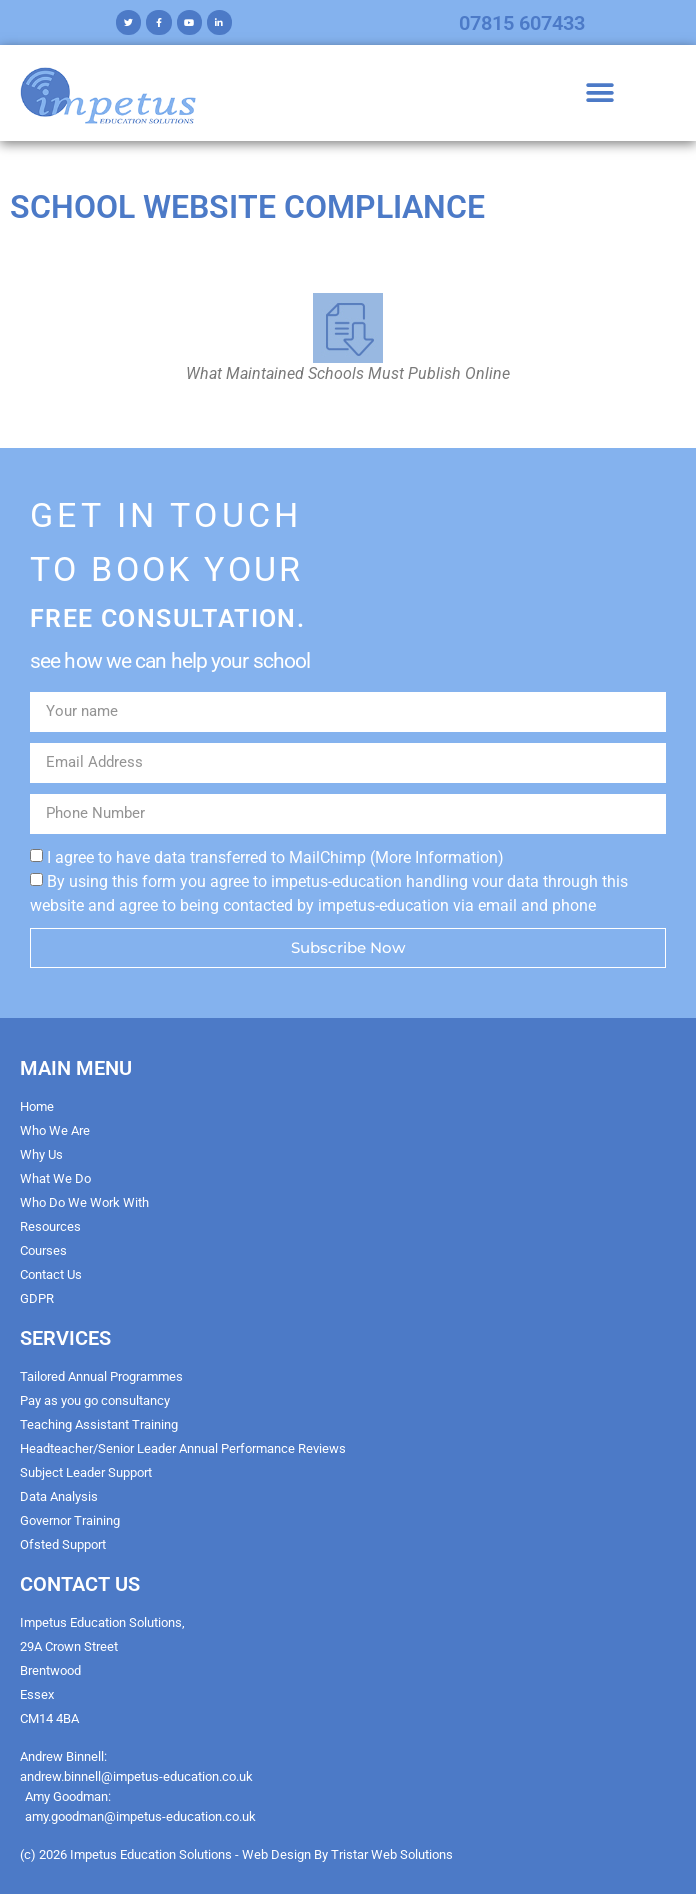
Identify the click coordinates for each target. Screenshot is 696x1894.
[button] (600, 93)
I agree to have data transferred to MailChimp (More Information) (275, 856)
